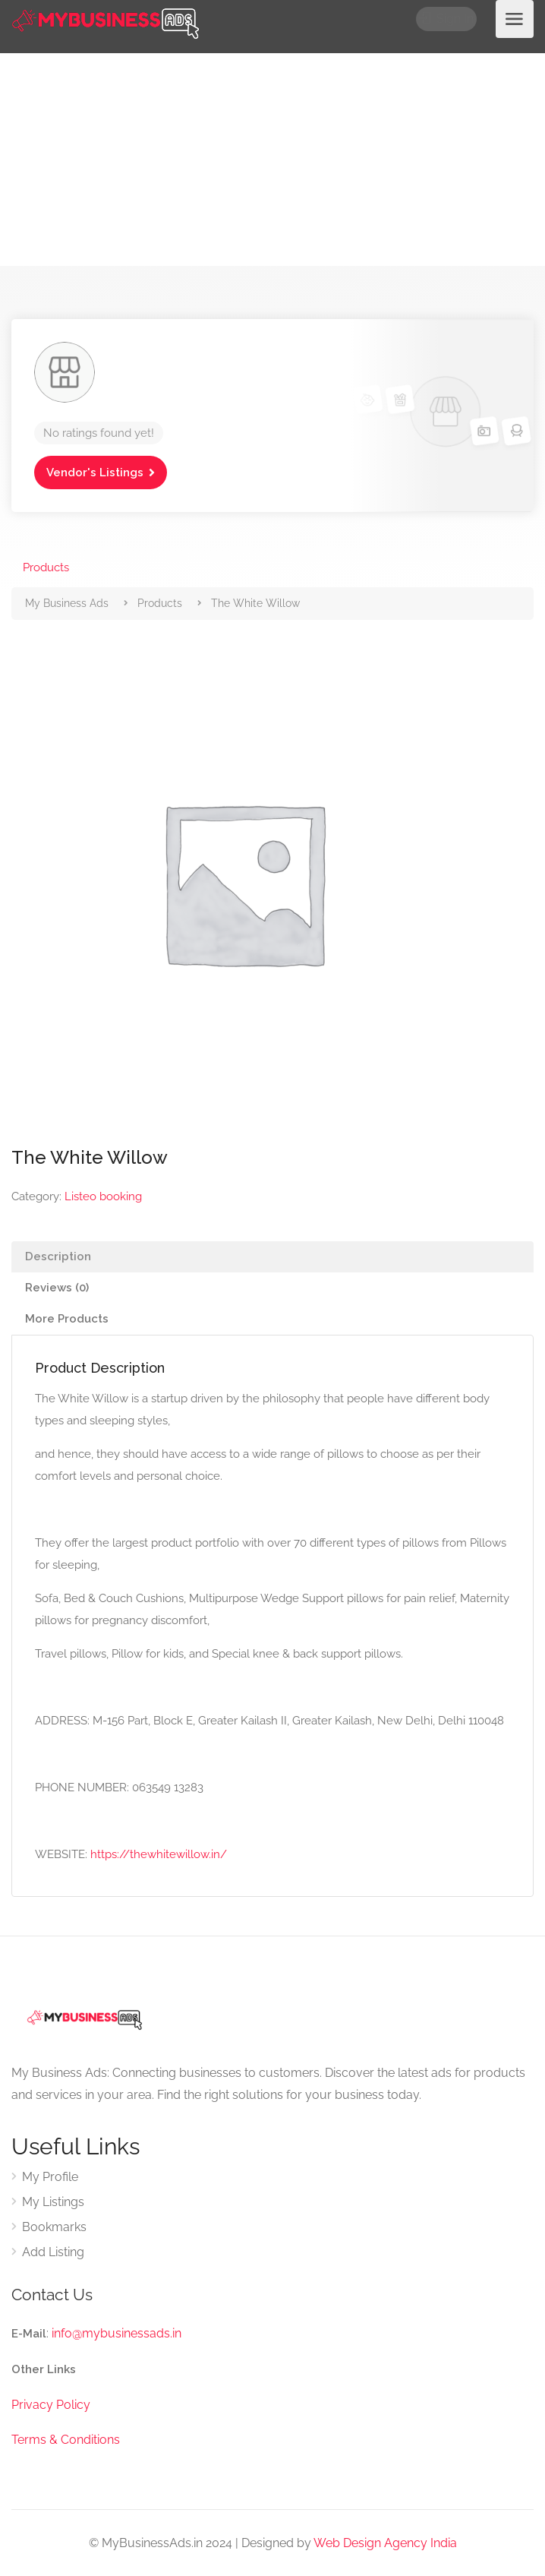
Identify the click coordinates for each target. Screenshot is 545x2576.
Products (46, 567)
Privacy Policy (50, 2404)
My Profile (50, 2177)
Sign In (448, 19)
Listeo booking (103, 1196)
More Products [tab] (67, 1319)
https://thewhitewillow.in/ (158, 1854)
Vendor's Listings (94, 472)
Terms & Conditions (65, 2439)
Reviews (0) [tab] (57, 1287)
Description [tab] (58, 1256)
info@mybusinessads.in (116, 2333)
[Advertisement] (272, 159)
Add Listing (53, 2252)
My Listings (53, 2202)
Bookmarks (54, 2227)
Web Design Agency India (385, 2543)
